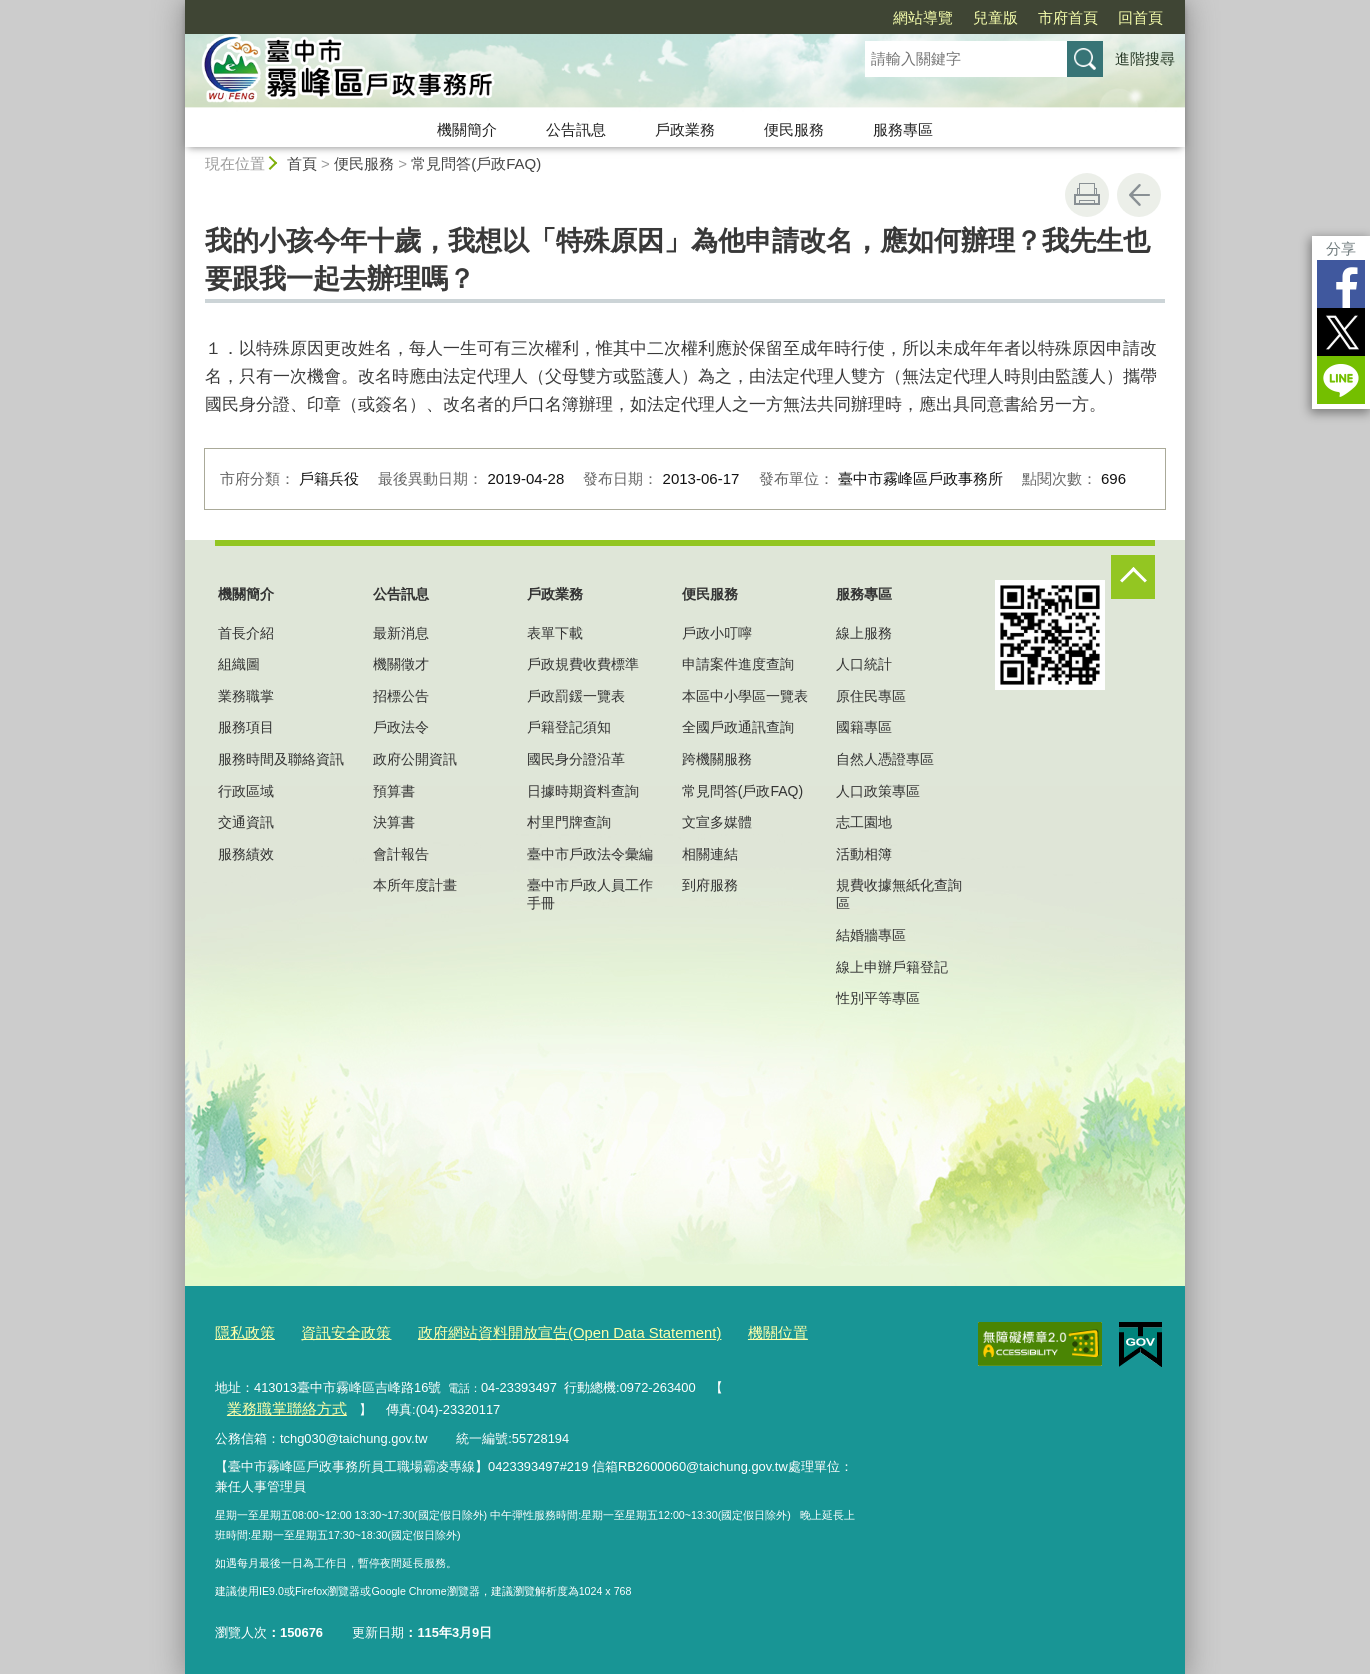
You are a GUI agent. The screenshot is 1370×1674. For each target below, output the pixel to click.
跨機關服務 (717, 759)
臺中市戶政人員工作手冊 (590, 894)
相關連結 (710, 854)
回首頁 (1140, 17)
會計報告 (401, 854)
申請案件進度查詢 (738, 664)
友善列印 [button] (1087, 195)
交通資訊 (246, 822)
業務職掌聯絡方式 (785, 1383)
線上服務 (864, 633)
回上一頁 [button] (1139, 195)
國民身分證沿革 (576, 759)
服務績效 (246, 854)
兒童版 (995, 17)
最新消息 (401, 633)
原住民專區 (871, 696)
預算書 (394, 791)
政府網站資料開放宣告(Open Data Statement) (529, 1331)
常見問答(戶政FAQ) (476, 163)
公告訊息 (576, 129)
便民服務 (794, 129)
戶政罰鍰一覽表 (576, 696)
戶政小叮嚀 (717, 633)
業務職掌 (246, 696)
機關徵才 (401, 664)
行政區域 (246, 791)
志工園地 (864, 822)
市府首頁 (1068, 17)
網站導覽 (923, 17)
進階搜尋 (1145, 58)
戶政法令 (401, 727)
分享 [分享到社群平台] (1341, 248)
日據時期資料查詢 (583, 791)
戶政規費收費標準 (583, 664)
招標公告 (401, 696)
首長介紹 (246, 633)
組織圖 (239, 664)
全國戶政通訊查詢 (738, 727)
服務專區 (903, 129)
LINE (1341, 380)
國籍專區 (864, 727)
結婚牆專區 (871, 935)
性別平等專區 (878, 998)
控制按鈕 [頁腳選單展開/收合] (1133, 577)
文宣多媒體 (717, 822)
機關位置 (714, 1331)
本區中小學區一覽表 (745, 696)
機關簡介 (467, 129)
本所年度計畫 (415, 885)
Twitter (1341, 332)
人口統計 (864, 664)
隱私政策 (241, 1331)
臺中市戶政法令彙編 (590, 854)
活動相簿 (864, 854)
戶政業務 (685, 129)
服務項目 (246, 727)
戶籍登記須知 (569, 727)
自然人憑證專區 (885, 759)
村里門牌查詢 (569, 822)
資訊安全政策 (332, 1331)
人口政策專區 (878, 791)
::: (176, 8)
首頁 (302, 163)
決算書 (394, 822)
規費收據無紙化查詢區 (899, 894)
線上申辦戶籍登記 (892, 967)
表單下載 (555, 633)
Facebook (1341, 284)
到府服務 (710, 885)
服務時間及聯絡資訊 (281, 759)
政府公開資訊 (415, 759)
